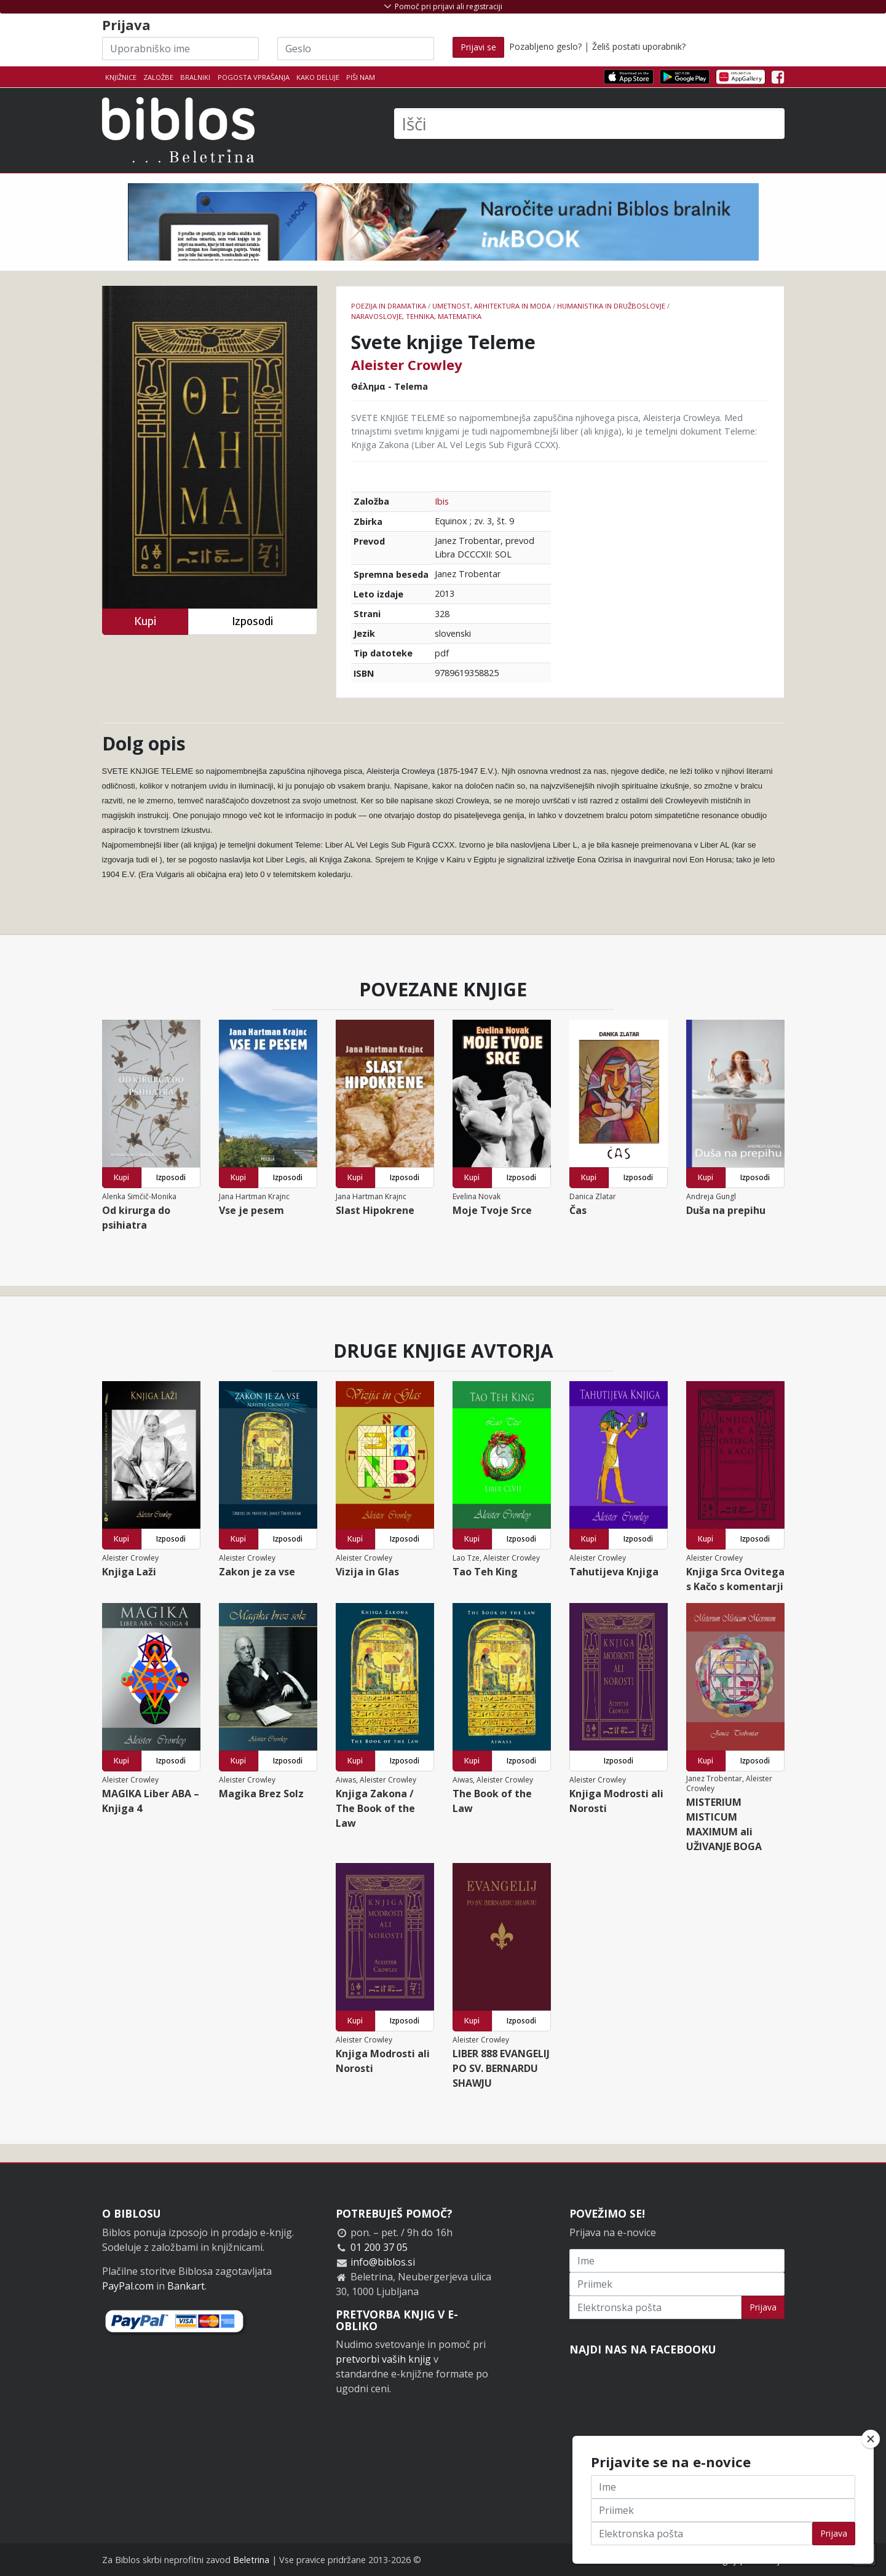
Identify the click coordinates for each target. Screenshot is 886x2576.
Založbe (158, 77)
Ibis (442, 501)
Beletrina (251, 2560)
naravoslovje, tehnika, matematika (416, 316)
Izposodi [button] (252, 621)
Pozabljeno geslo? (545, 46)
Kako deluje (317, 77)
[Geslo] (355, 48)
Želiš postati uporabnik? (639, 46)
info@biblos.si (382, 2262)
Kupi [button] (145, 621)
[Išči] (589, 123)
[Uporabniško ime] (180, 48)
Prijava (763, 2307)
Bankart (186, 2286)
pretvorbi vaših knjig (383, 2359)
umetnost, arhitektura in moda (491, 305)
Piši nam (360, 77)
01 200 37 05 (379, 2247)
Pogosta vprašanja (254, 77)
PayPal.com (128, 2286)
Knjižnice (120, 77)
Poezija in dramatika (388, 305)
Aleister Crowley (406, 364)
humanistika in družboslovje (611, 305)
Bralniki (195, 77)
